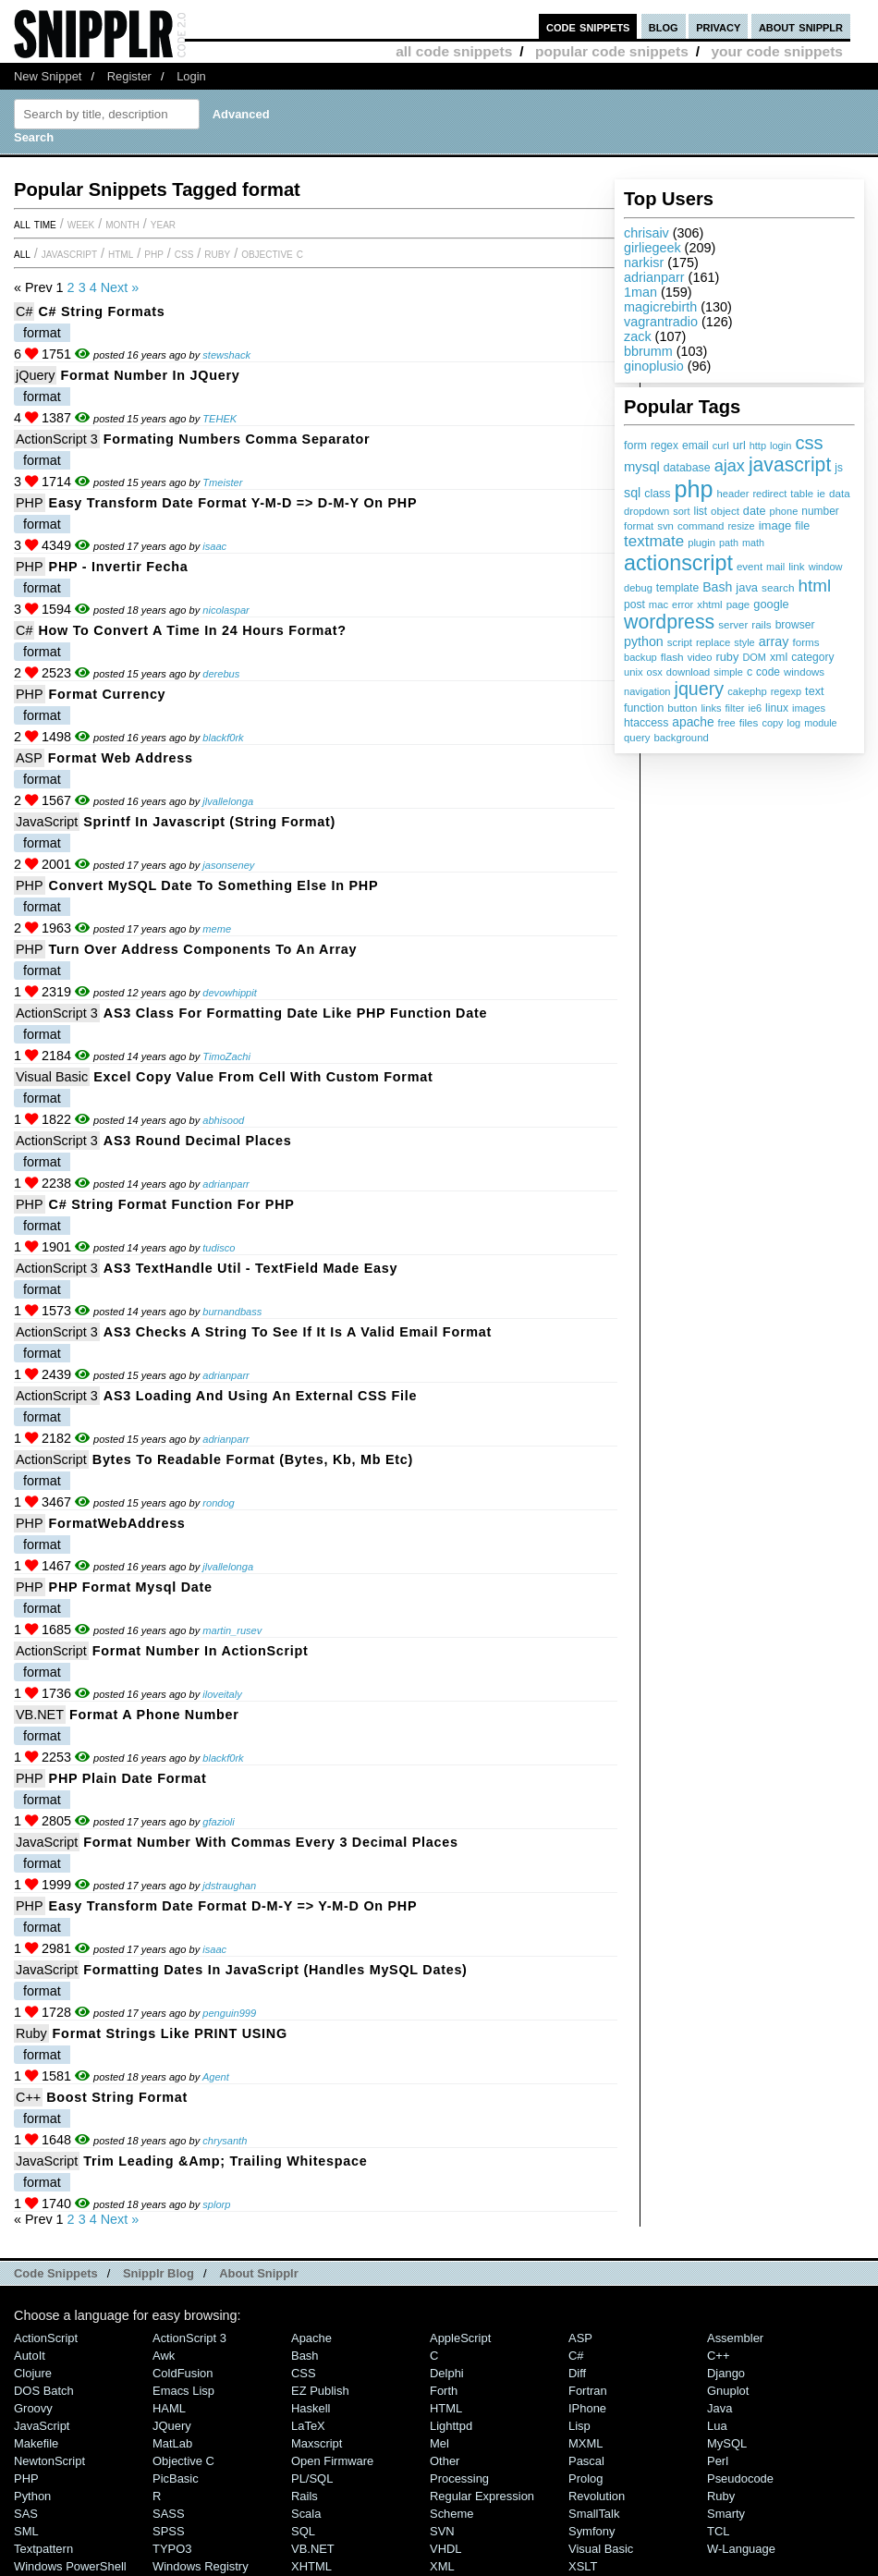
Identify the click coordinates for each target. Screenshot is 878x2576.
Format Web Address (120, 758)
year (163, 223)
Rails (304, 2496)
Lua (717, 2426)
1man (640, 292)
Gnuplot (728, 2391)
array (774, 641)
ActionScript (51, 1459)
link (796, 566)
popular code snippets (612, 51)
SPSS (168, 2531)
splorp (216, 2204)
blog (663, 26)
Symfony (591, 2531)
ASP (29, 758)
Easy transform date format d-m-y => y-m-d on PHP (233, 1905)
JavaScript (69, 253)
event (749, 566)
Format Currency (107, 694)
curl (721, 445)
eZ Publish (320, 2391)
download (688, 672)
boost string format (117, 2097)
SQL (303, 2531)
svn (665, 525)
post (634, 604)
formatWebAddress (117, 1523)
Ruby (217, 253)
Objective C (272, 253)
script (679, 642)
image (775, 525)
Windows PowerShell (70, 2566)
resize (740, 525)
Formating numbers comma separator (237, 439)
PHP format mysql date (131, 1587)
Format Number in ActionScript (200, 1650)
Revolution (596, 2496)
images (808, 708)
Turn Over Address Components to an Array (203, 949)
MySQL (727, 2443)
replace (713, 642)
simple (728, 672)
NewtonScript (49, 2461)
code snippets (588, 26)
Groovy (33, 2408)
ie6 (755, 708)
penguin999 (229, 2013)
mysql (642, 466)
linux (776, 708)
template (677, 587)
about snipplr (801, 26)
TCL (718, 2531)
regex (664, 445)
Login (191, 76)
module (820, 722)
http (758, 445)
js (839, 467)
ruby (726, 657)
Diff (577, 2373)
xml (778, 657)
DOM (754, 657)
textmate (654, 541)
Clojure (33, 2373)
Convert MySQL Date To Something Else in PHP (214, 885)
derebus (220, 673)
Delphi (447, 2373)
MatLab (172, 2443)
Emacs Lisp (183, 2391)
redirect (769, 493)
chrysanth (224, 2140)
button (682, 708)
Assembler (735, 2338)
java (747, 587)
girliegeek (652, 247)
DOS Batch (44, 2391)
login (780, 445)
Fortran (587, 2391)
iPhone (587, 2408)
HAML (169, 2408)
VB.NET (40, 1714)
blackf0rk (222, 737)
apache (692, 721)
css (809, 443)
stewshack (226, 354)
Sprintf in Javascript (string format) (209, 821)
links (711, 708)
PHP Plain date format (128, 1778)
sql (632, 492)
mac (658, 604)
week (80, 223)
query (637, 737)
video (700, 657)
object (725, 511)
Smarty (726, 2514)
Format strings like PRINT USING (170, 2033)
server (733, 624)
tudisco (218, 1247)
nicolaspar (226, 610)
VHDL (446, 2549)
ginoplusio (654, 366)
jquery (700, 688)
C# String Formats (101, 311)
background (680, 737)
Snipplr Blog (158, 2273)
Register (129, 76)
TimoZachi (226, 1056)
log (794, 722)
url (739, 445)
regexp (786, 691)
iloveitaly (221, 1694)
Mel (439, 2443)
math (753, 542)
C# (24, 311)
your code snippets (777, 51)
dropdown (646, 511)
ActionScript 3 (57, 439)
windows (804, 672)
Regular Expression (482, 2496)
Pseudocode (740, 2478)
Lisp (579, 2426)
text (814, 691)
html (815, 585)
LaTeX (308, 2426)
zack (638, 336)
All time (35, 223)
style (744, 642)
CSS (184, 253)
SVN (442, 2531)
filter (735, 708)
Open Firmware (332, 2461)
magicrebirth (660, 306)
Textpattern (43, 2549)
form (635, 445)
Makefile (36, 2443)
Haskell (310, 2408)
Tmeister (222, 482)
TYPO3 (171, 2549)
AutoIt (29, 2355)
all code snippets (454, 51)
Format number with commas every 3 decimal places (270, 1842)
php (693, 489)
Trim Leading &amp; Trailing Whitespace (225, 2161)
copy (772, 722)
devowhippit (229, 992)
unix (633, 672)
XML (442, 2566)
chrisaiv (646, 233)
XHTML (311, 2566)
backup (640, 657)
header (732, 493)
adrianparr (654, 277)
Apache (311, 2338)
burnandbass (232, 1311)
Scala (306, 2514)
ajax (729, 466)
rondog (218, 1502)
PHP (154, 253)
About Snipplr (259, 2273)
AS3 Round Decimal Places (198, 1140)
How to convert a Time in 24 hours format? (192, 630)
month (122, 223)
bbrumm (648, 351)
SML (26, 2531)
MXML (585, 2443)
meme (216, 928)
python (644, 641)
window (826, 566)
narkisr (644, 262)
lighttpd (451, 2426)
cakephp (746, 691)
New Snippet (47, 76)
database (687, 467)
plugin (701, 542)
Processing (459, 2478)
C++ (28, 2097)
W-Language (741, 2549)
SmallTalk (593, 2514)
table (801, 493)
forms (806, 642)
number (819, 511)
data (839, 493)
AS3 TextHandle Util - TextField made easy (250, 1268)
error (682, 604)
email (695, 445)
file (802, 525)
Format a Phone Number (154, 1714)
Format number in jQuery (149, 375)
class (657, 493)
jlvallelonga (227, 801)
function (644, 708)
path (728, 542)
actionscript (678, 563)
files (749, 722)
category (812, 657)
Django (726, 2373)
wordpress (669, 622)
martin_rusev (232, 1630)
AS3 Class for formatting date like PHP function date (295, 1013)
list (701, 511)
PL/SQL (312, 2478)
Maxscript (316, 2443)
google (770, 604)
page (738, 604)
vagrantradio (661, 321)
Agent (215, 2076)
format (638, 525)
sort (681, 511)
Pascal (586, 2461)
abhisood (223, 1120)
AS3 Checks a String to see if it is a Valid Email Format (298, 1332)
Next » (120, 287)
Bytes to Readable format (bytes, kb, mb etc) (252, 1459)
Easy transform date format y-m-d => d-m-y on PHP (233, 502)
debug (638, 587)
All (22, 253)
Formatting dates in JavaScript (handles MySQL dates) (275, 1969)
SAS (26, 2514)
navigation (647, 691)
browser (795, 624)
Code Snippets (56, 2273)
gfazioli (218, 1821)
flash (672, 657)
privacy (718, 26)
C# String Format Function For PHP (172, 1204)
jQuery (35, 375)
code (768, 671)
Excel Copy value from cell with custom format (263, 1076)
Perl (717, 2461)
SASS (168, 2514)
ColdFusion (182, 2373)
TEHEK (219, 418)
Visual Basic (52, 1076)
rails (761, 624)
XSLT (582, 2566)
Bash (717, 587)
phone (783, 511)
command (701, 525)
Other (444, 2461)
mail (775, 566)
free (727, 722)
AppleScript (460, 2338)
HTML (120, 253)
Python (32, 2496)
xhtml (710, 604)
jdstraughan (229, 1885)
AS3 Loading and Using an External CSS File (260, 1395)
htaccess (646, 722)
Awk (163, 2355)
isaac (214, 546)
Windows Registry (200, 2566)
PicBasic (175, 2478)
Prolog (585, 2478)
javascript (790, 464)
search (778, 587)
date (754, 511)
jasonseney (228, 865)
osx (655, 672)
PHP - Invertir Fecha (119, 566)
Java (719, 2408)
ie (821, 493)
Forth (443, 2391)
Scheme (452, 2514)
